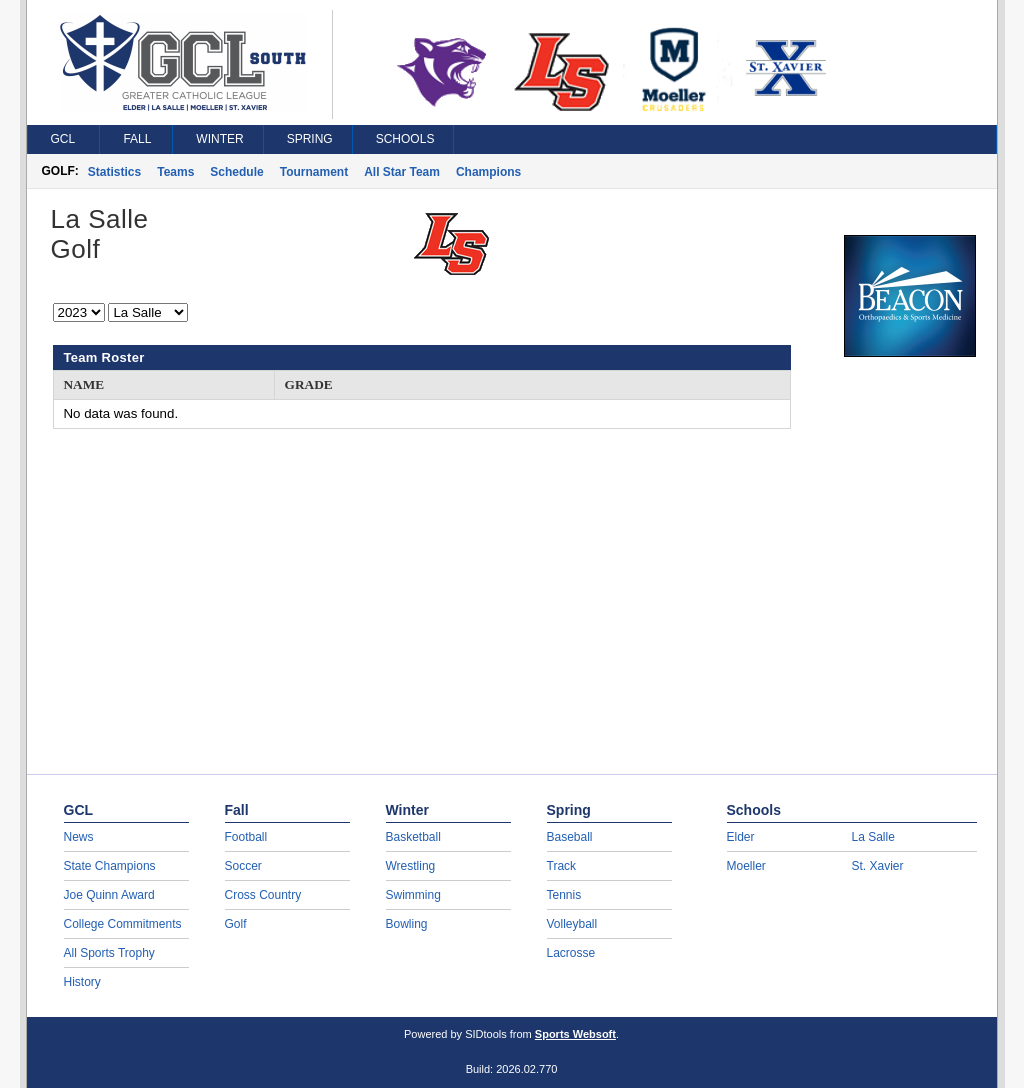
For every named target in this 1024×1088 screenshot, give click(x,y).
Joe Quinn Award (109, 895)
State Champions (110, 866)
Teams (175, 172)
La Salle (873, 837)
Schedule (236, 172)
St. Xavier (878, 866)
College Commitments (123, 924)
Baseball (570, 837)
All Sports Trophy (109, 953)
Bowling (407, 924)
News (79, 837)
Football (246, 837)
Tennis (564, 895)
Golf (236, 924)
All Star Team (402, 172)
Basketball (413, 837)
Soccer (243, 866)
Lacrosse (571, 953)
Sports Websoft (575, 1034)
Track (562, 866)
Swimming (413, 895)
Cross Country (263, 895)
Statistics (114, 172)
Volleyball (572, 924)
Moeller (746, 866)
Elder (741, 837)
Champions (488, 172)
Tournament (314, 172)
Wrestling (411, 866)
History (82, 982)
